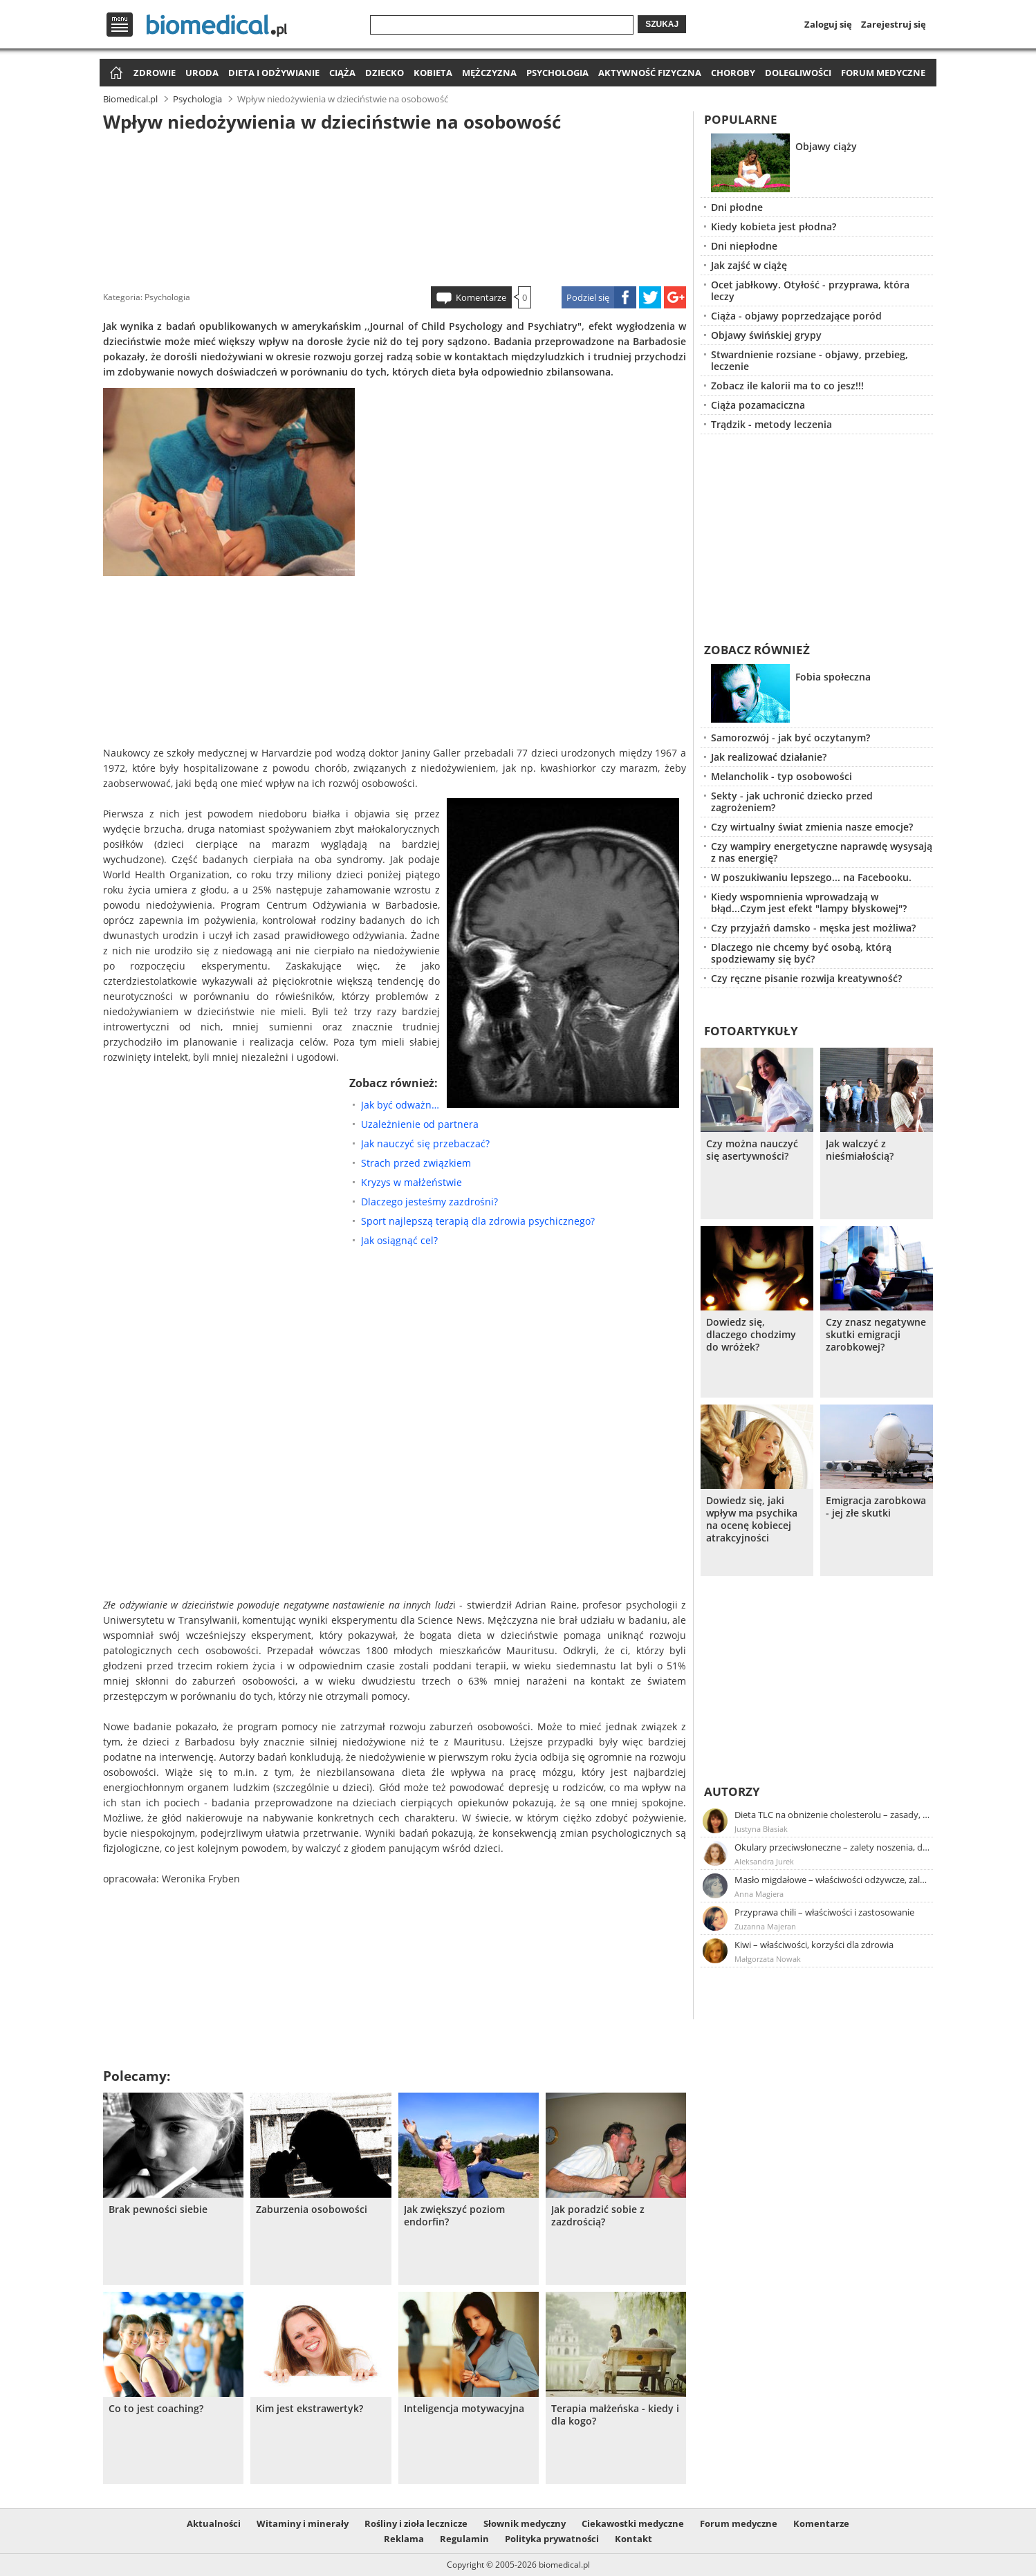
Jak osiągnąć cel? (399, 1240)
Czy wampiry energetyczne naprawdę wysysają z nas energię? (821, 852)
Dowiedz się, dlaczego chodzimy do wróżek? (751, 1334)
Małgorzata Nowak (767, 1959)
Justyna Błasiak (761, 1829)
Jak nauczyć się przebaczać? (425, 1143)
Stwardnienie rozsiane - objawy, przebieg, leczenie (809, 360)
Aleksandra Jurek (764, 1861)
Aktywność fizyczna (649, 72)
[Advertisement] (395, 207)
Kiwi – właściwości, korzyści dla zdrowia (814, 1944)
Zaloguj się (828, 24)
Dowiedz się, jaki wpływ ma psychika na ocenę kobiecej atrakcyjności (751, 1519)
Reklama (404, 2538)
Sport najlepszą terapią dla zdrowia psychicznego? (478, 1220)
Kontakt (633, 2538)
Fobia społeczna (833, 676)
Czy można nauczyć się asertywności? (752, 1150)
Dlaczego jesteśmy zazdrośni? (429, 1201)
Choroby (733, 72)
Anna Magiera (759, 1894)
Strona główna (114, 74)
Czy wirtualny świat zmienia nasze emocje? (812, 826)
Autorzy (732, 1791)
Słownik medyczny (524, 2523)
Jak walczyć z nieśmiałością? (860, 1150)
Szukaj (661, 24)
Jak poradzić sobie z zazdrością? (598, 2215)
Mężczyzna (489, 72)
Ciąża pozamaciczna (758, 404)
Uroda (202, 72)
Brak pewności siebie (158, 2209)
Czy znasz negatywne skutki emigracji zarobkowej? (876, 1334)
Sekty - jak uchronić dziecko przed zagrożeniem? (792, 801)
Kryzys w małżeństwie (411, 1182)
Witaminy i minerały (303, 2523)
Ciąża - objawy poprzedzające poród (796, 315)
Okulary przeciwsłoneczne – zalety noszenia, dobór (832, 1847)
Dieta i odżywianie (274, 72)
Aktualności (214, 2523)
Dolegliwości (798, 72)
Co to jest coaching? (156, 2408)
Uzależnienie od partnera (420, 1124)
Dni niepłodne (744, 245)
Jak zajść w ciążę (749, 265)
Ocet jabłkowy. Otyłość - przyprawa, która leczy (810, 290)
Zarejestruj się (893, 24)
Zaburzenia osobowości (311, 2209)
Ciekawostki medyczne (633, 2523)
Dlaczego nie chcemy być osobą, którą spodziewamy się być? (801, 952)
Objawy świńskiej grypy (766, 335)
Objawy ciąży (826, 146)
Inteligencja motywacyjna (464, 2408)
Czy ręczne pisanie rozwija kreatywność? (806, 978)
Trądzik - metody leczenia (771, 424)
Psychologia (557, 72)
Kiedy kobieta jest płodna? (773, 226)
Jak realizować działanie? (768, 756)
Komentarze (481, 297)
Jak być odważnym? (400, 1104)
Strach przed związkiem (416, 1162)
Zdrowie (154, 72)
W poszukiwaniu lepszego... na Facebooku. (811, 877)
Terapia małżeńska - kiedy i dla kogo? (615, 2414)
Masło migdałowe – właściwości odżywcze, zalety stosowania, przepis (832, 1879)
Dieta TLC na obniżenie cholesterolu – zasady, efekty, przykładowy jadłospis (832, 1814)
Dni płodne (737, 207)
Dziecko (384, 72)
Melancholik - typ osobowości (781, 776)
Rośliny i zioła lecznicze (416, 2523)
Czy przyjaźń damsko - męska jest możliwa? (813, 927)
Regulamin (464, 2538)
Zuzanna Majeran (765, 1926)
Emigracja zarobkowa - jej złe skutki (876, 1506)
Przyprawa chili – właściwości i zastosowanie (824, 1912)
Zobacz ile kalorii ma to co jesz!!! (787, 385)
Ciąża (342, 72)
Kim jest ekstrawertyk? (309, 2408)
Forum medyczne (883, 72)
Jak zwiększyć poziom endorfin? (454, 2215)
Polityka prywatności (552, 2538)
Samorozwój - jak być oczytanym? (790, 737)
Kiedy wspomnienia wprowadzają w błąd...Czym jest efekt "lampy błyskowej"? (809, 902)
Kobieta (433, 72)
